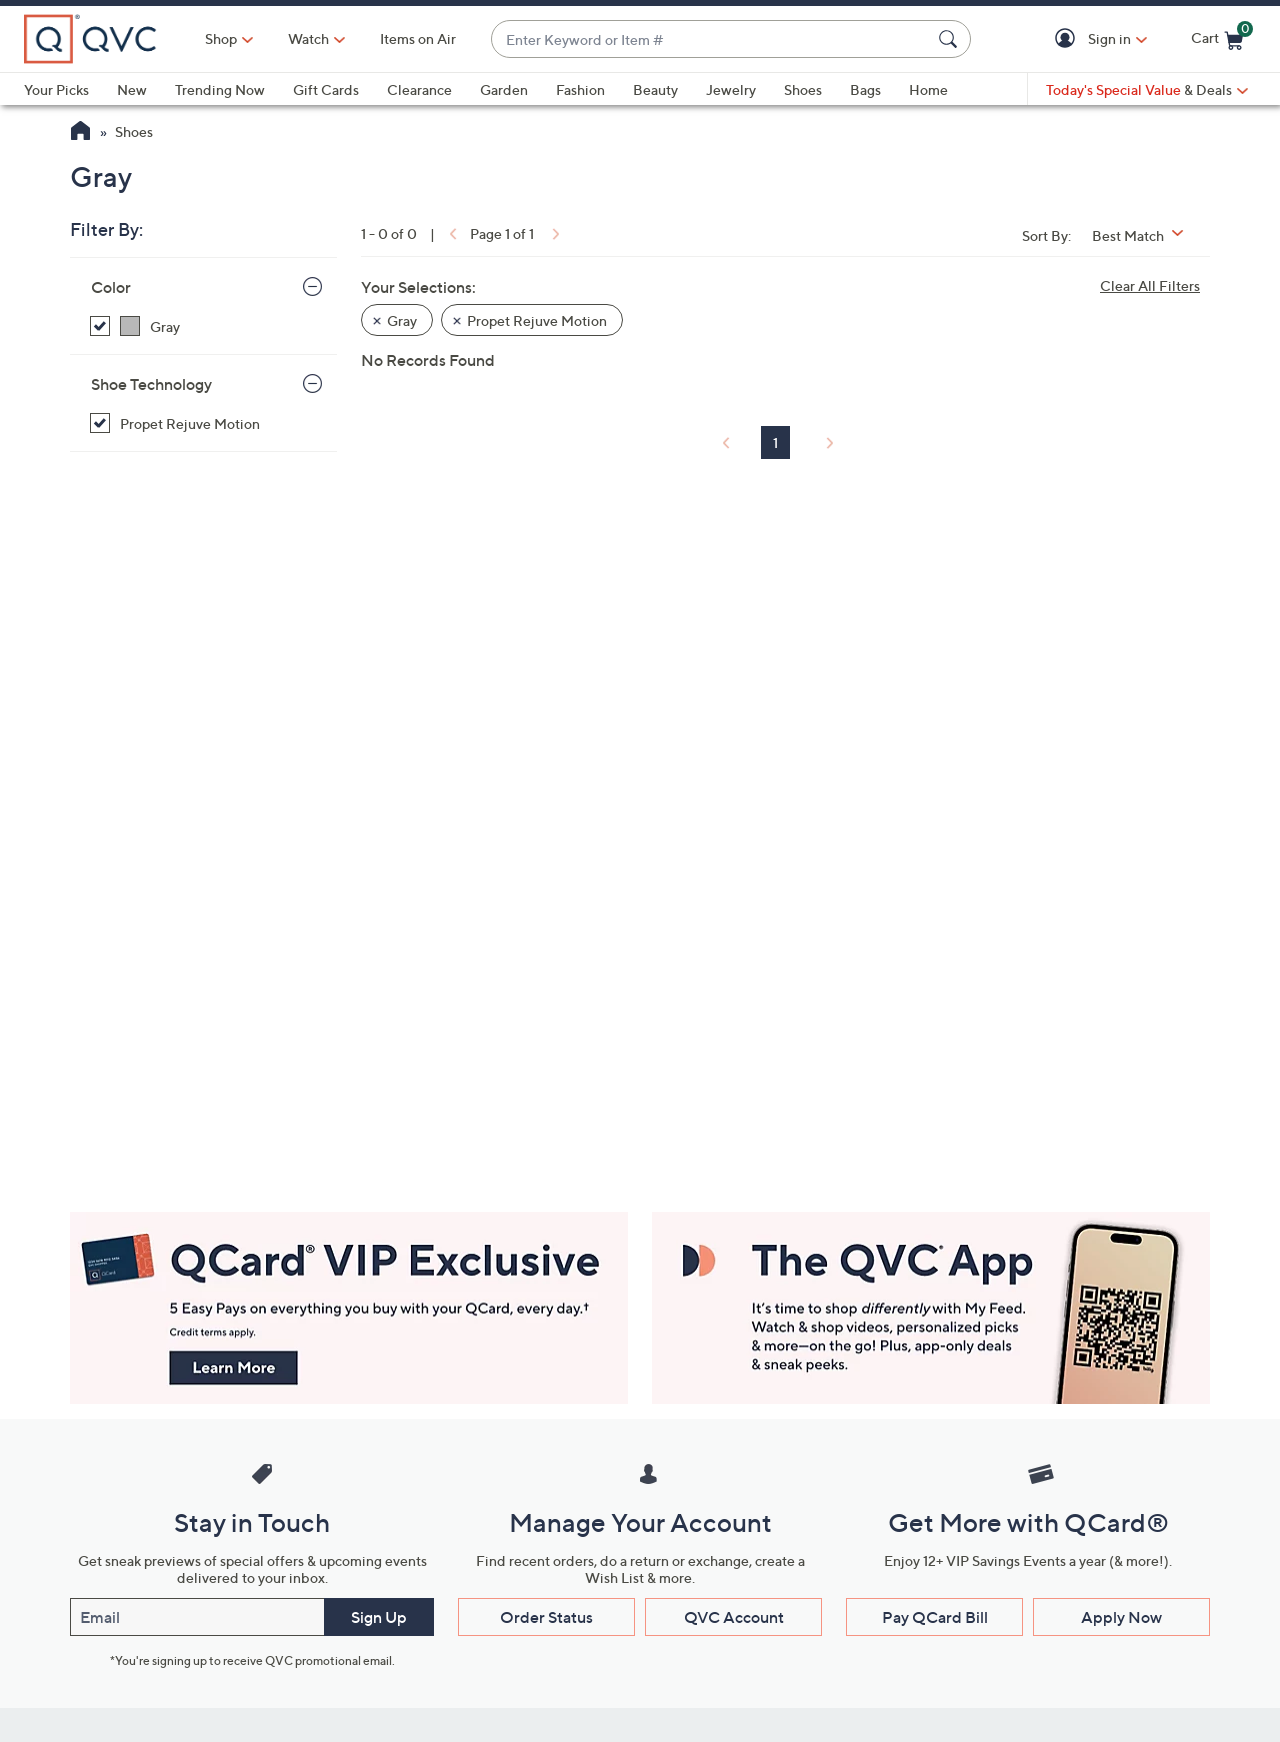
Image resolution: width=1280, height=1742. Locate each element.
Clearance (419, 89)
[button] (1068, 39)
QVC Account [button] (734, 1617)
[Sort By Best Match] (1145, 235)
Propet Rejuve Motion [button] (537, 320)
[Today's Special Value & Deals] (1147, 90)
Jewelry (731, 89)
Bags (865, 89)
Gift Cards (326, 89)
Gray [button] (402, 320)
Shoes (803, 89)
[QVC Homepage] (80, 133)
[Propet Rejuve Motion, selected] (206, 423)
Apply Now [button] (1121, 1617)
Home (928, 89)
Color (111, 287)
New (132, 89)
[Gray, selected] (206, 326)
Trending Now (220, 89)
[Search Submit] (951, 39)
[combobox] (711, 39)
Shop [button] (221, 38)
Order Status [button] (546, 1617)
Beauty (655, 89)
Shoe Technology (151, 384)
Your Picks (56, 89)
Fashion (580, 89)
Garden (504, 89)
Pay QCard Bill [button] (935, 1617)
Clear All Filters (1150, 285)
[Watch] (309, 39)
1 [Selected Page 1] (775, 442)
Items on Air (418, 38)
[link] (451, 233)
